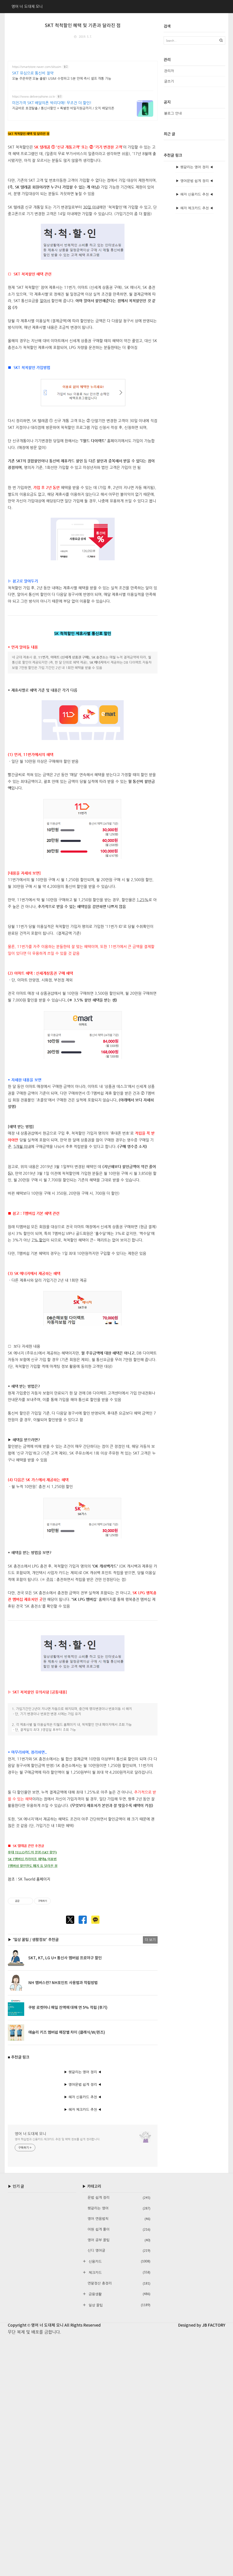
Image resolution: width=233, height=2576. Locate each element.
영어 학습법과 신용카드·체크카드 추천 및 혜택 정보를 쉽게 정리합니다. (57, 2139)
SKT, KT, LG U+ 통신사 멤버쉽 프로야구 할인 (65, 1958)
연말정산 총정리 (119, 2283)
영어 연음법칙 (119, 2219)
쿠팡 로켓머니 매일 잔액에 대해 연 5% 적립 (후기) (67, 2007)
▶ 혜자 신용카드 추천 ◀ (82, 2097)
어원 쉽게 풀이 (119, 2229)
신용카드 (118, 2261)
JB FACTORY (213, 2325)
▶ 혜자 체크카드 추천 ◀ (82, 2109)
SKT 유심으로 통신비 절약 (33, 73)
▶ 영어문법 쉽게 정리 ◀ (82, 2084)
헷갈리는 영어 (119, 2208)
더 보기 (150, 1940)
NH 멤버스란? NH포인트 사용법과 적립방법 (63, 1983)
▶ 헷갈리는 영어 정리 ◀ (82, 2072)
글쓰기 (169, 81)
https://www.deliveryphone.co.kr (33, 96)
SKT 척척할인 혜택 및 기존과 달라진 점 (83, 25)
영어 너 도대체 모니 (30, 2133)
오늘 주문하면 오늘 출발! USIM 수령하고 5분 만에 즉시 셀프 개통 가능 (61, 78)
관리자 (169, 71)
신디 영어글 (119, 2250)
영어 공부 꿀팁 (119, 2240)
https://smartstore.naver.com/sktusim (36, 66)
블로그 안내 (173, 113)
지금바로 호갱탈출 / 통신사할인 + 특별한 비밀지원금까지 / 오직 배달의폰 (63, 108)
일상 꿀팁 (118, 2305)
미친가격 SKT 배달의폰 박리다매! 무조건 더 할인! (51, 102)
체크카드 (118, 2272)
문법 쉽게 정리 (119, 2198)
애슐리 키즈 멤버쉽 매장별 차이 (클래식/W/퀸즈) (66, 2032)
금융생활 (118, 2294)
